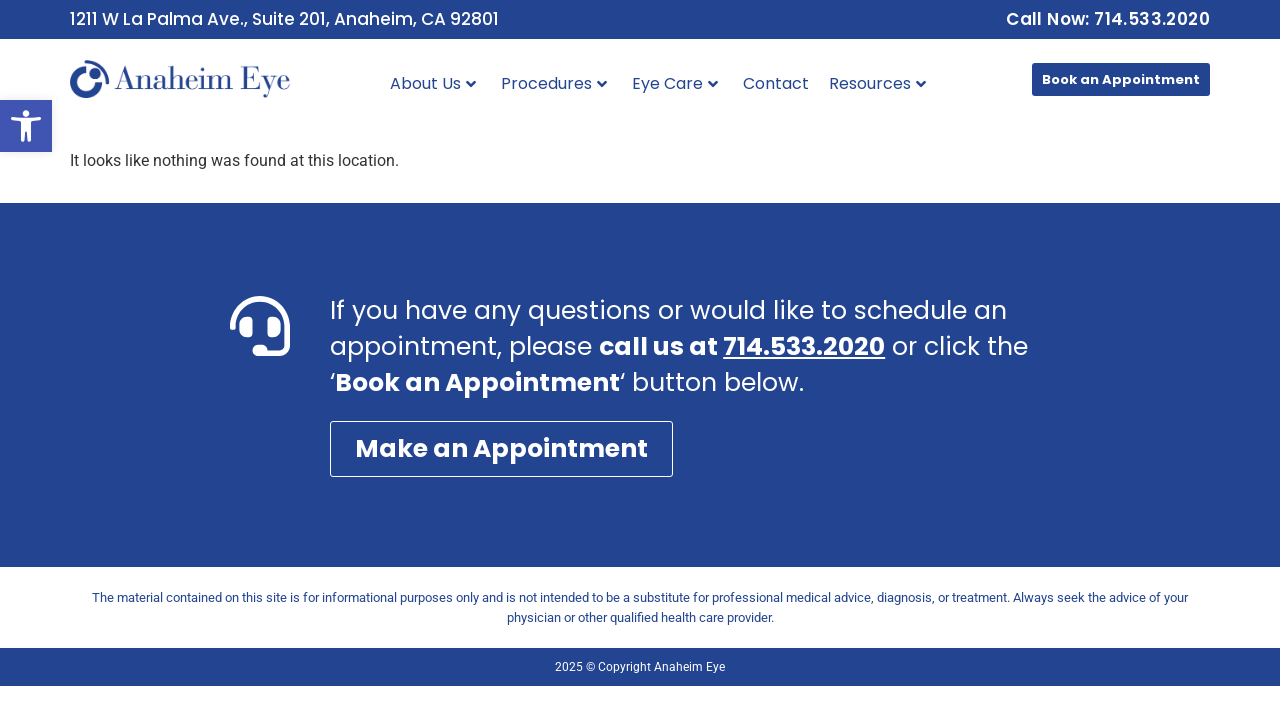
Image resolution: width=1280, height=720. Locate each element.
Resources (877, 83)
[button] (26, 126)
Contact (776, 83)
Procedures (554, 83)
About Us (433, 83)
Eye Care (675, 83)
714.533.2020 (804, 346)
